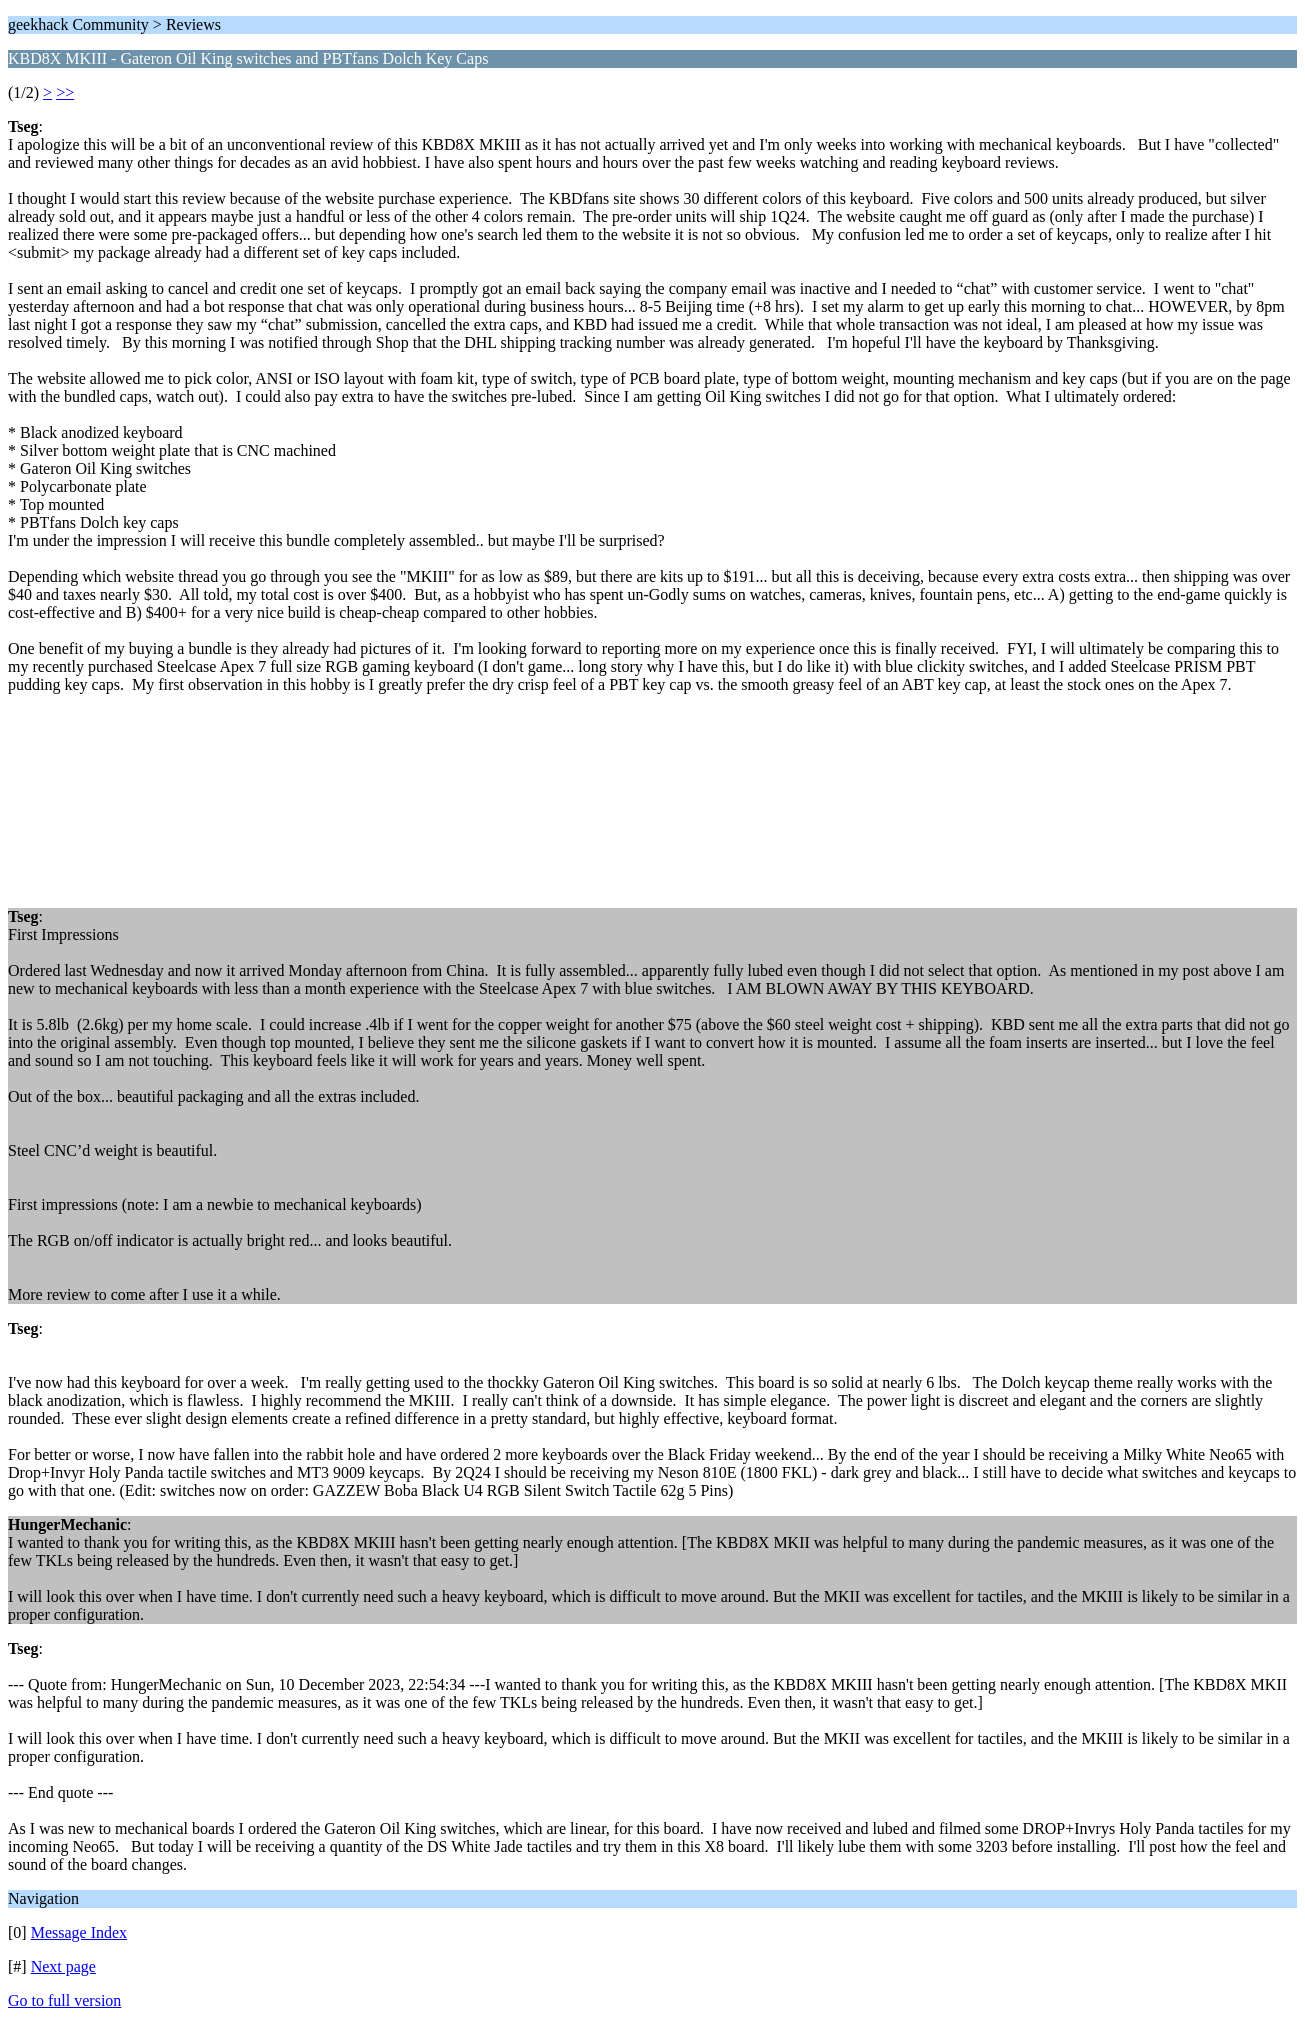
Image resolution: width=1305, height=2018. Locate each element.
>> (65, 92)
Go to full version (64, 2000)
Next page (63, 1966)
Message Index (79, 1932)
